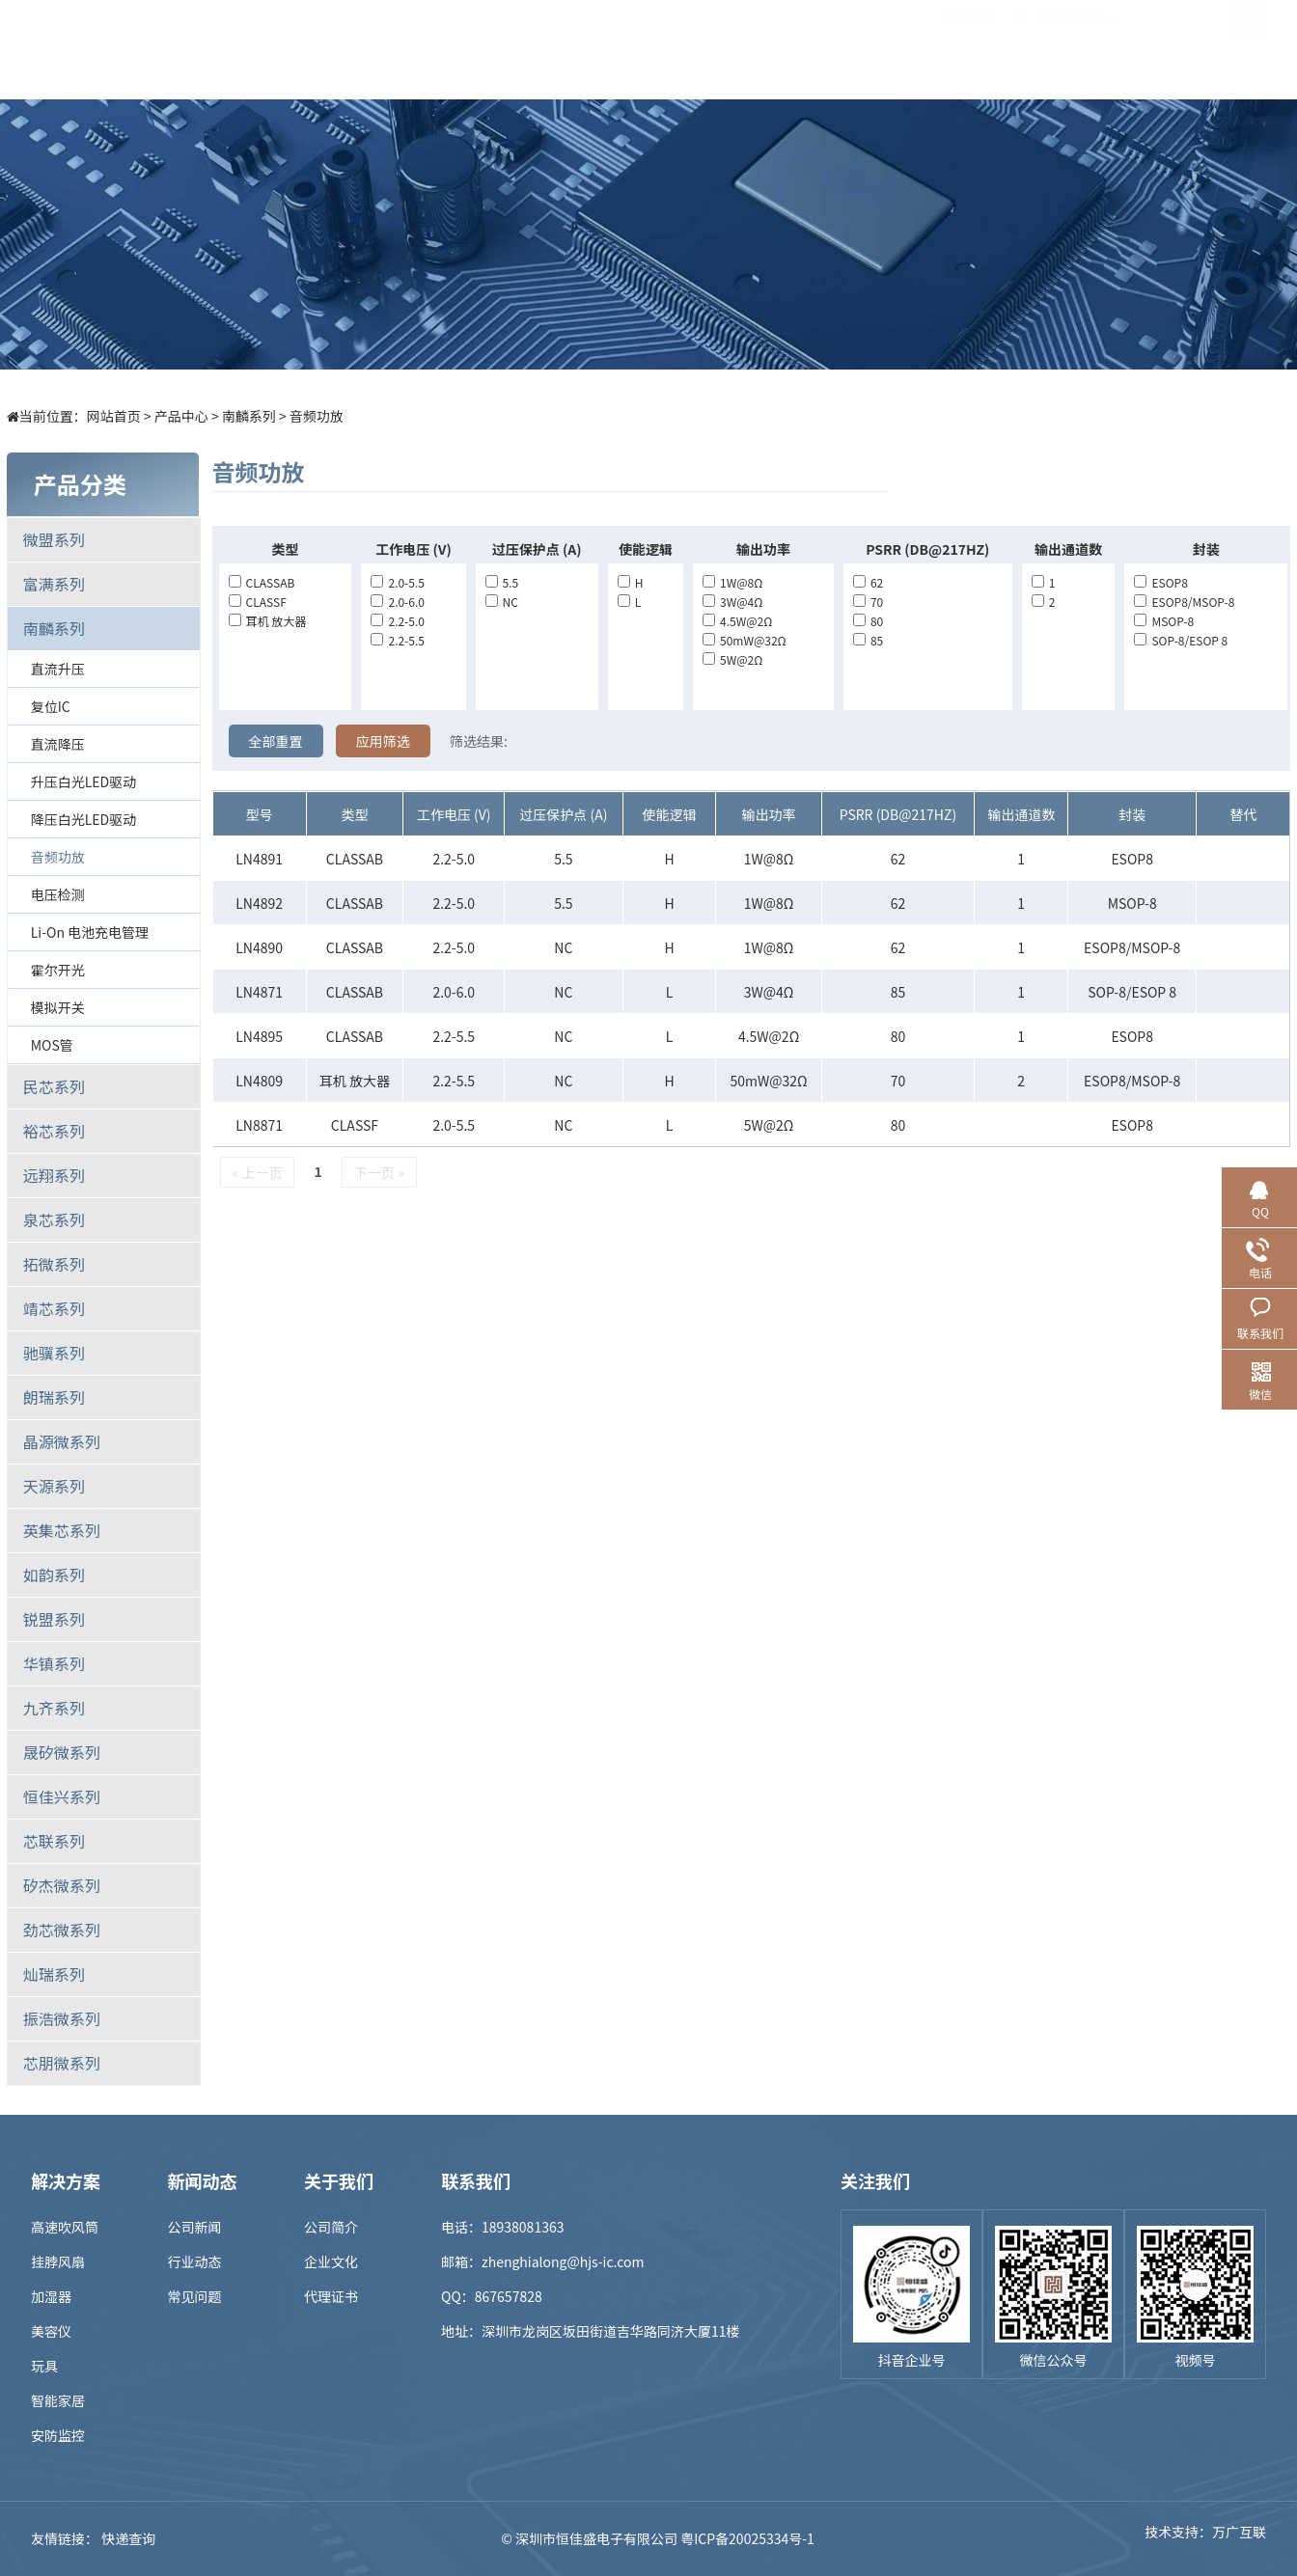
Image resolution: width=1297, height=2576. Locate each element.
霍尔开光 (58, 969)
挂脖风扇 (58, 2261)
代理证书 (331, 2296)
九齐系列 (54, 1707)
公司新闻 (195, 2226)
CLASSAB (262, 582)
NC (501, 601)
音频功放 (317, 415)
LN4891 (259, 858)
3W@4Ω (732, 601)
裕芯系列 (54, 1130)
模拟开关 (58, 1007)
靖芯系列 (54, 1308)
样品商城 (665, 49)
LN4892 (259, 903)
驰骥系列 (54, 1352)
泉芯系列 (54, 1219)
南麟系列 (249, 415)
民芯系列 (54, 1086)
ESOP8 (1160, 582)
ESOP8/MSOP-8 (1184, 601)
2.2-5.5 (397, 640)
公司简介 (331, 2226)
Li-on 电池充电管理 (90, 932)
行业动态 (195, 2261)
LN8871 (259, 1125)
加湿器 (51, 2296)
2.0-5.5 (397, 582)
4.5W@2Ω (737, 621)
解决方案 (558, 49)
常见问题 (195, 2296)
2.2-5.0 (397, 621)
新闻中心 (771, 49)
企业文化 (331, 2261)
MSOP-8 (1164, 621)
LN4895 (259, 1036)
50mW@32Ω (744, 640)
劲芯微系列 (61, 1929)
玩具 (44, 2365)
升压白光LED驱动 (83, 781)
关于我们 (983, 49)
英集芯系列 (61, 1530)
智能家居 (58, 2400)
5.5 (502, 582)
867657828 (508, 2296)
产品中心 (452, 49)
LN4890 (259, 947)
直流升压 (58, 668)
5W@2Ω (732, 659)
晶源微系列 (61, 1441)
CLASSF (258, 601)
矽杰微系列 (61, 1885)
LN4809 (259, 1080)
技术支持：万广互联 (1205, 2538)
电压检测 (58, 894)
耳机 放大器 (268, 621)
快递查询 (128, 2538)
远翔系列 (54, 1175)
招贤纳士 (877, 49)
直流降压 (58, 744)
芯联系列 (54, 1840)
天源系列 (54, 1485)
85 (868, 640)
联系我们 (1089, 49)
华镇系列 (54, 1663)
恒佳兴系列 (61, 1796)
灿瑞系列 (54, 1974)
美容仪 (51, 2331)
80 (868, 621)
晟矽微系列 (61, 1752)
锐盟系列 (54, 1619)
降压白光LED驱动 (83, 819)
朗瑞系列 (54, 1397)
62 (868, 582)
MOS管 (52, 1045)
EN (1247, 49)
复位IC (50, 706)
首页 (346, 49)
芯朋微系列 (61, 2062)
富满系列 (54, 583)
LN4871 (259, 991)
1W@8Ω (732, 582)
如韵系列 (54, 1574)
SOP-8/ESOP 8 (1181, 640)
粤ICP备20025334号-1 (747, 2538)
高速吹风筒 (64, 2226)
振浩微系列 (61, 2018)
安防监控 (58, 2435)
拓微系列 (54, 1263)
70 (868, 601)
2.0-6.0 (397, 601)
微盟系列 (54, 539)
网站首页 (114, 415)
